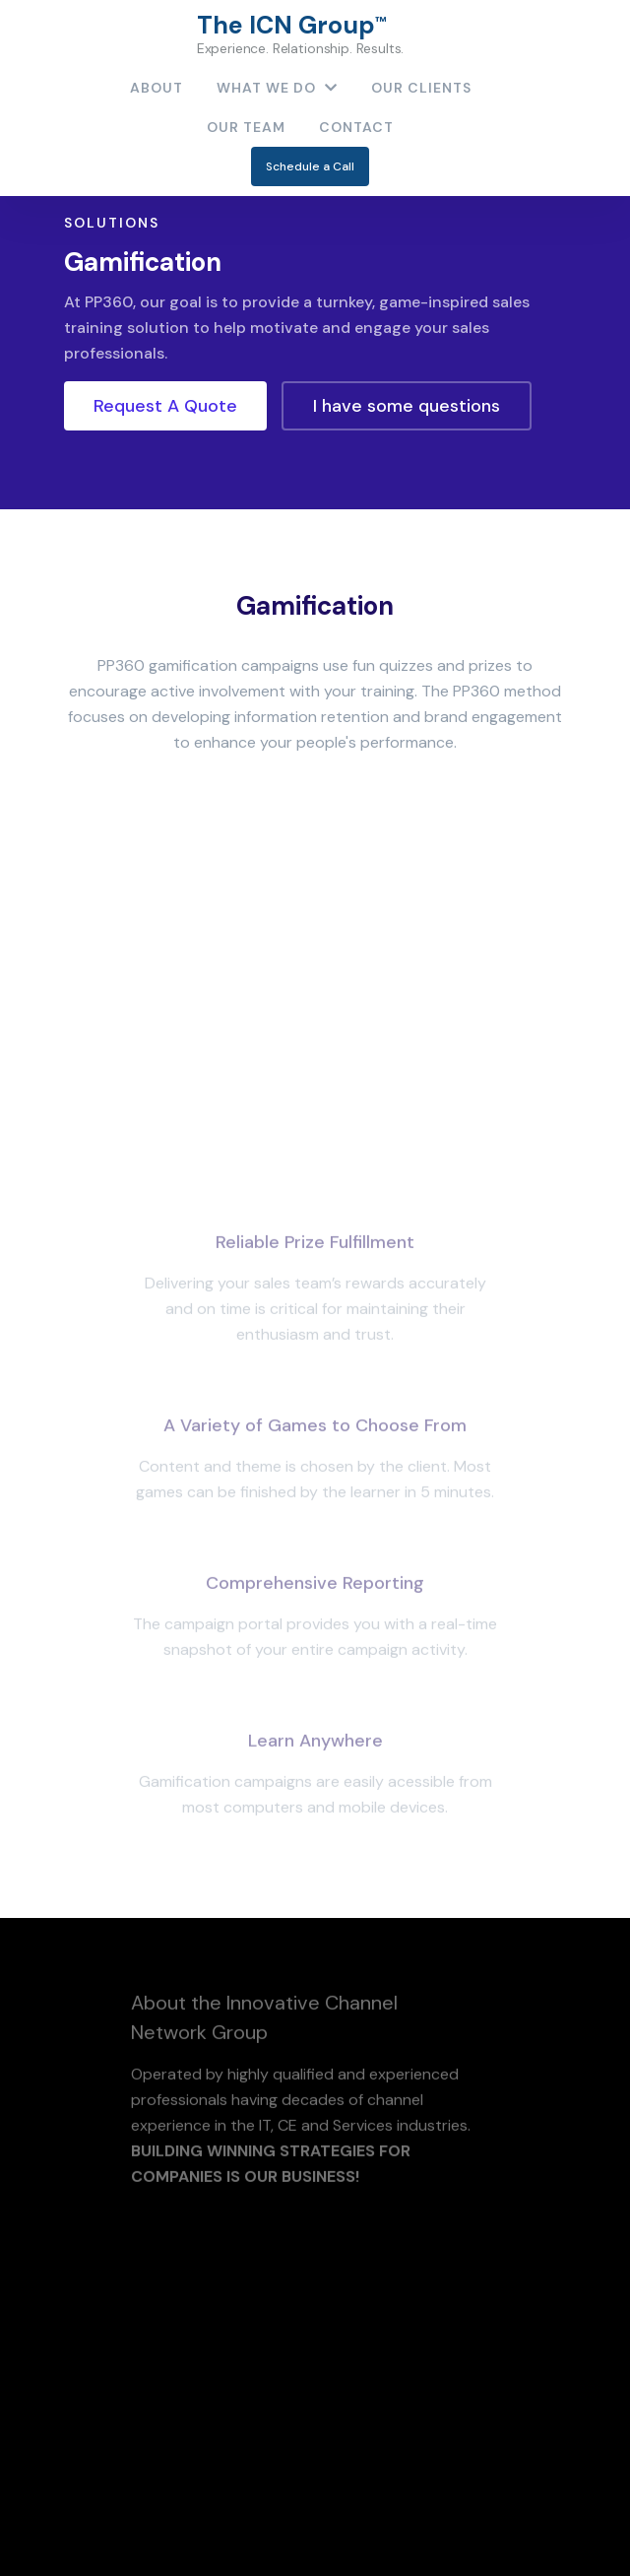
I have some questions (406, 406)
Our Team (246, 127)
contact (356, 127)
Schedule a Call (310, 166)
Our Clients (421, 88)
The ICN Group (301, 34)
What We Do (277, 88)
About (156, 88)
